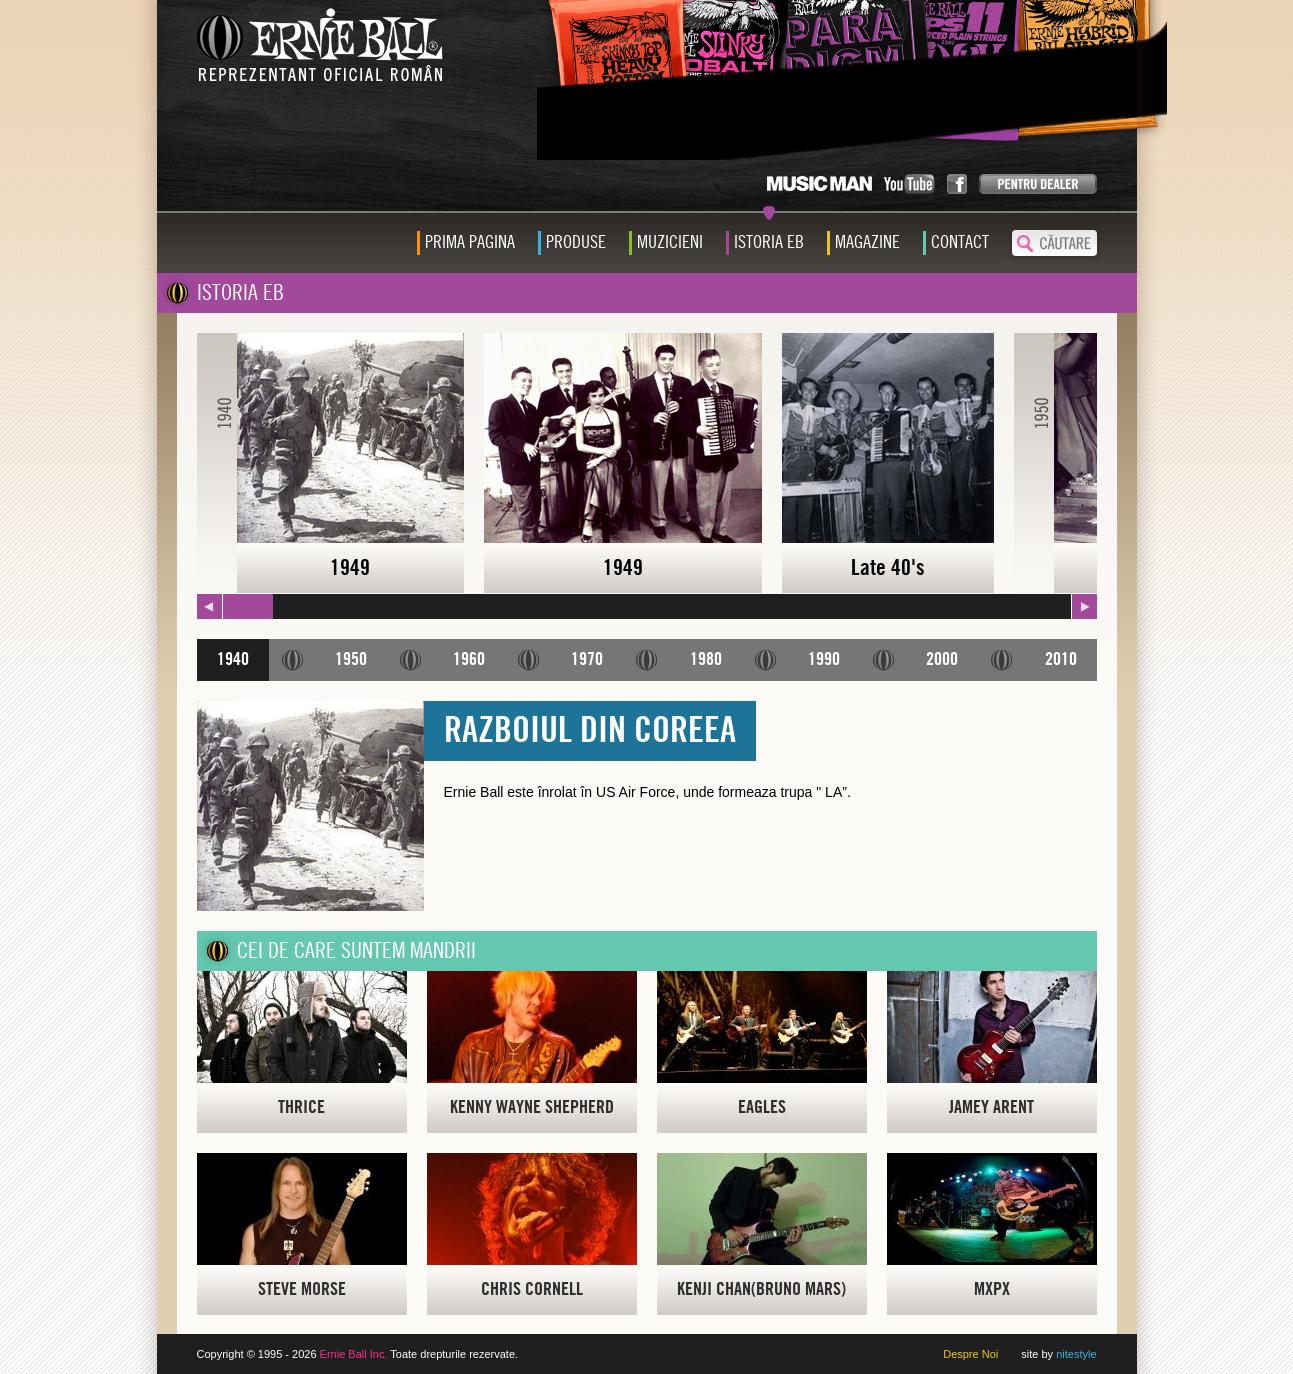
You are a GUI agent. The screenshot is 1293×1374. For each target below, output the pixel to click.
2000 (942, 659)
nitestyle (1076, 1354)
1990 (824, 659)
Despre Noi (970, 1354)
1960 (469, 659)
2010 (1061, 659)
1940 (233, 659)
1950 (351, 659)
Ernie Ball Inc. (354, 1354)
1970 (587, 659)
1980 (706, 659)
